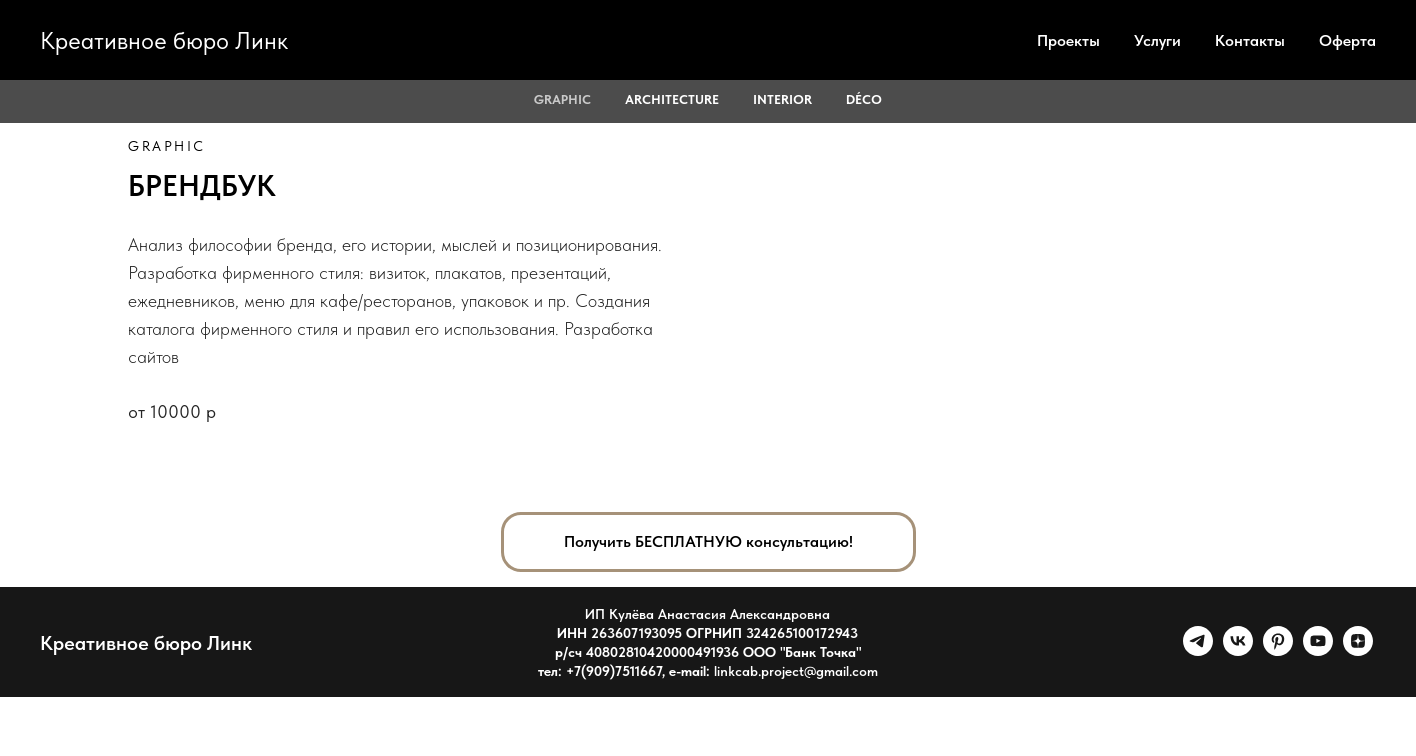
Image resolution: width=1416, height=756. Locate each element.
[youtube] (1318, 650)
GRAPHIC (562, 99)
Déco (864, 99)
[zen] (1358, 650)
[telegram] (1198, 650)
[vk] (1238, 650)
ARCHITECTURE (672, 99)
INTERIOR (782, 99)
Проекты (1068, 40)
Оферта (1347, 40)
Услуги (1157, 40)
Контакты (1250, 40)
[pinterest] (1278, 650)
